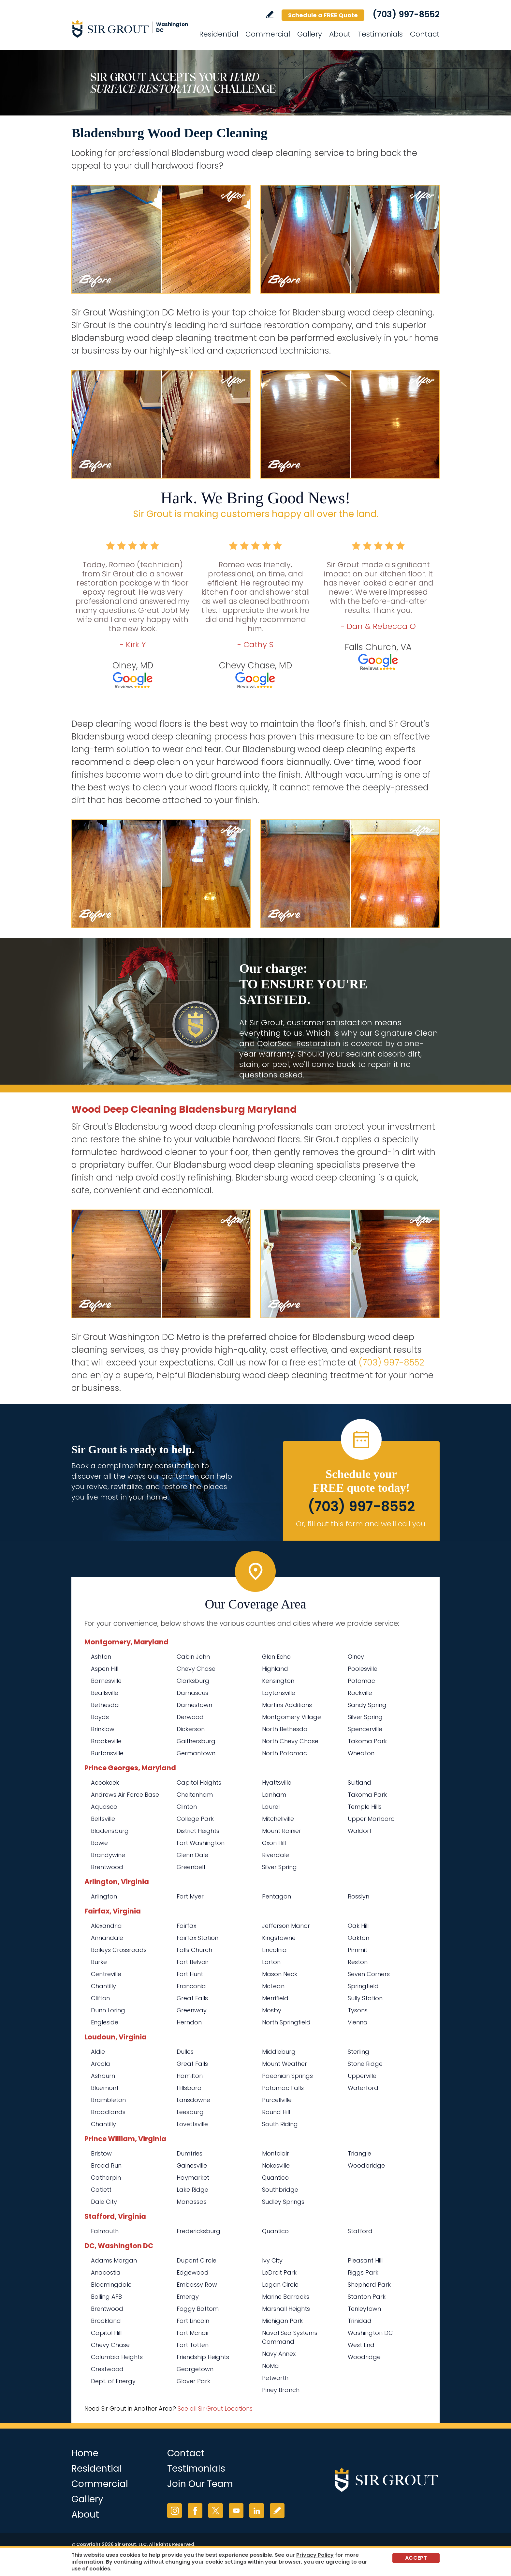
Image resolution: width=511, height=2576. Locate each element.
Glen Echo (276, 1657)
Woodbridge (366, 2165)
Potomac (361, 1681)
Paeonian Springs (287, 2076)
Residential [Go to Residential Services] (218, 34)
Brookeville (106, 1741)
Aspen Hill (104, 1669)
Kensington (278, 1681)
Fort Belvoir (193, 1962)
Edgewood (193, 2272)
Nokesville (276, 2165)
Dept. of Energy (113, 2381)
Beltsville (103, 1819)
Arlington (104, 1896)
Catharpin (106, 2177)
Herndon (189, 2022)
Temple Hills (365, 1807)
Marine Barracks (285, 2297)
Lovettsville (192, 2124)
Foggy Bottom (198, 2309)
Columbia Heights (117, 2357)
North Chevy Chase (290, 1741)
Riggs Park (363, 2272)
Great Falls (192, 1998)
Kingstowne (279, 1938)
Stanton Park (367, 2297)
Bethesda (105, 1705)
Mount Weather (284, 2064)
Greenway (192, 2010)
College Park (195, 1819)
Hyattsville (276, 1782)
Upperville (362, 2076)
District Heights (198, 1831)
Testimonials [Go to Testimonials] (380, 34)
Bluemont (105, 2088)
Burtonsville (107, 1753)
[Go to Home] (130, 28)
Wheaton (361, 1753)
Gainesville (192, 2165)
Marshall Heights (286, 2309)
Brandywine (108, 1855)
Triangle (359, 2153)
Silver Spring (365, 1717)
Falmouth (105, 2231)
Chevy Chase (196, 1669)
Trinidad (360, 2321)
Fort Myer (190, 1896)
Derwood (190, 1717)
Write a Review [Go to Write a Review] (269, 14)
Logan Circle (280, 2284)
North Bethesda (285, 1729)
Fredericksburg (198, 2231)
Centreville (106, 1974)
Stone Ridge (365, 2064)
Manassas (192, 2202)
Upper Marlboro (371, 1819)
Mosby (271, 2010)
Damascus (192, 1693)
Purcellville (277, 2100)
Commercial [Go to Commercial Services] (267, 34)
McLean (273, 1986)
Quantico (275, 2177)
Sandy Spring (367, 1705)
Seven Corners (369, 1974)
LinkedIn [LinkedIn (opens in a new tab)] (256, 2510)
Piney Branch (280, 2390)
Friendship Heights (203, 2357)
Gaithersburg (196, 1741)
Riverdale (275, 1855)
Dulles (185, 2052)
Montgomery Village (291, 1717)
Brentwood (107, 1867)
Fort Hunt (190, 1974)
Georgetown (195, 2369)
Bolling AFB (106, 2297)
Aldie (98, 2052)
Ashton (101, 1657)
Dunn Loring (108, 2010)
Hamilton (190, 2076)
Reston (358, 1962)
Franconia (191, 1986)
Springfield (363, 1986)
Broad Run (106, 2165)
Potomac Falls (283, 2088)
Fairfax (186, 1926)
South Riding (280, 2124)
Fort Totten (193, 2345)
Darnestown (194, 1705)
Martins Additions (287, 1705)
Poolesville (362, 1669)
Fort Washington (201, 1843)
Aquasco (104, 1807)
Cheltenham (195, 1795)
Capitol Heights (199, 1782)
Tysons (358, 2010)
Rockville (360, 1693)
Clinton (187, 1807)
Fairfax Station (197, 1938)
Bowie (99, 1843)
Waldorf (360, 1831)
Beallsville (104, 1693)
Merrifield (275, 1998)
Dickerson (191, 1729)
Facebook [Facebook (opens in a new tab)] (195, 2510)
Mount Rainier (281, 1831)
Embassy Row (197, 2284)
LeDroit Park (279, 2272)
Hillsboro (189, 2088)
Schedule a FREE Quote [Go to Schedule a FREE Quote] (323, 15)
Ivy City (272, 2260)
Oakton (358, 1938)
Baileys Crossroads (119, 1950)
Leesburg (190, 2112)
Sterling (358, 2052)
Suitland (359, 1782)
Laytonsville (278, 1693)
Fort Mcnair (193, 2333)
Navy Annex (279, 2354)
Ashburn (103, 2076)
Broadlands (108, 2112)
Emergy (188, 2297)
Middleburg (279, 2052)
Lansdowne (193, 2100)
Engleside (104, 2022)
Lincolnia (274, 1950)
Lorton (271, 1962)
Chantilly (103, 1986)
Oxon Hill (274, 1843)
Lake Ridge (192, 2190)
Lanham (274, 1795)
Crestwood (107, 2369)
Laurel (271, 1807)
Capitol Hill (106, 2333)
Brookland (106, 2321)
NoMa (270, 2366)
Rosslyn (358, 1896)
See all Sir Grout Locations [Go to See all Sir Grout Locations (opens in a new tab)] (215, 2408)
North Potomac (284, 1753)
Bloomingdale (111, 2284)
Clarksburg (193, 1681)
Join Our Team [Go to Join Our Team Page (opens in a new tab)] (200, 2483)
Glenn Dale (192, 1855)
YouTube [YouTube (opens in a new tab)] (236, 2510)
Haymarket (193, 2177)
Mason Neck (279, 1974)
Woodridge (364, 2357)
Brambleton (108, 2100)
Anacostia (106, 2272)
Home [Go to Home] (84, 2453)
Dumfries (189, 2153)
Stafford (360, 2231)
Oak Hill (358, 1926)
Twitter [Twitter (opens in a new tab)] (215, 2510)
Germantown (196, 1753)
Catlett (101, 2190)
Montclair (275, 2153)
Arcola (100, 2064)
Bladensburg (110, 1831)
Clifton (100, 1998)
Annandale (107, 1938)
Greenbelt (191, 1867)
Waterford (363, 2088)
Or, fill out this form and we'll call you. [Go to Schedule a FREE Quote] (361, 1524)
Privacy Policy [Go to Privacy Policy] (315, 2555)
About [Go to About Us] (340, 34)
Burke (99, 1962)
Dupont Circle (196, 2260)
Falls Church (194, 1950)
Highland (275, 1669)
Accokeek (105, 1782)
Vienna (358, 2022)
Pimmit (357, 1950)
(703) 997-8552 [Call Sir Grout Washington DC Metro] (406, 14)
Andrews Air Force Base (125, 1795)
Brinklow (102, 1729)
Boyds (100, 1717)
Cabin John (193, 1657)
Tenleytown (364, 2309)
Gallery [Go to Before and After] (309, 34)
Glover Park (193, 2381)
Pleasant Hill (365, 2260)
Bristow (101, 2153)
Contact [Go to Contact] (425, 34)
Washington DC (370, 2333)
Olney (356, 1657)
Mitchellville (278, 1819)
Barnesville (106, 1681)
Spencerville (365, 1729)
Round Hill (276, 2112)
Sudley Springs (283, 2202)
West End (361, 2345)
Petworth (275, 2378)
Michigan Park (282, 2321)
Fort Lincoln (193, 2321)
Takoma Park (367, 1741)
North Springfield (286, 2022)
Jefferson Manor (286, 1926)
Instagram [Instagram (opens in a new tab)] (174, 2510)
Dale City (104, 2202)
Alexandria (106, 1926)
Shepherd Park (369, 2284)
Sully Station (365, 1998)
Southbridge (280, 2190)
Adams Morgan (114, 2260)
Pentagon (276, 1896)
